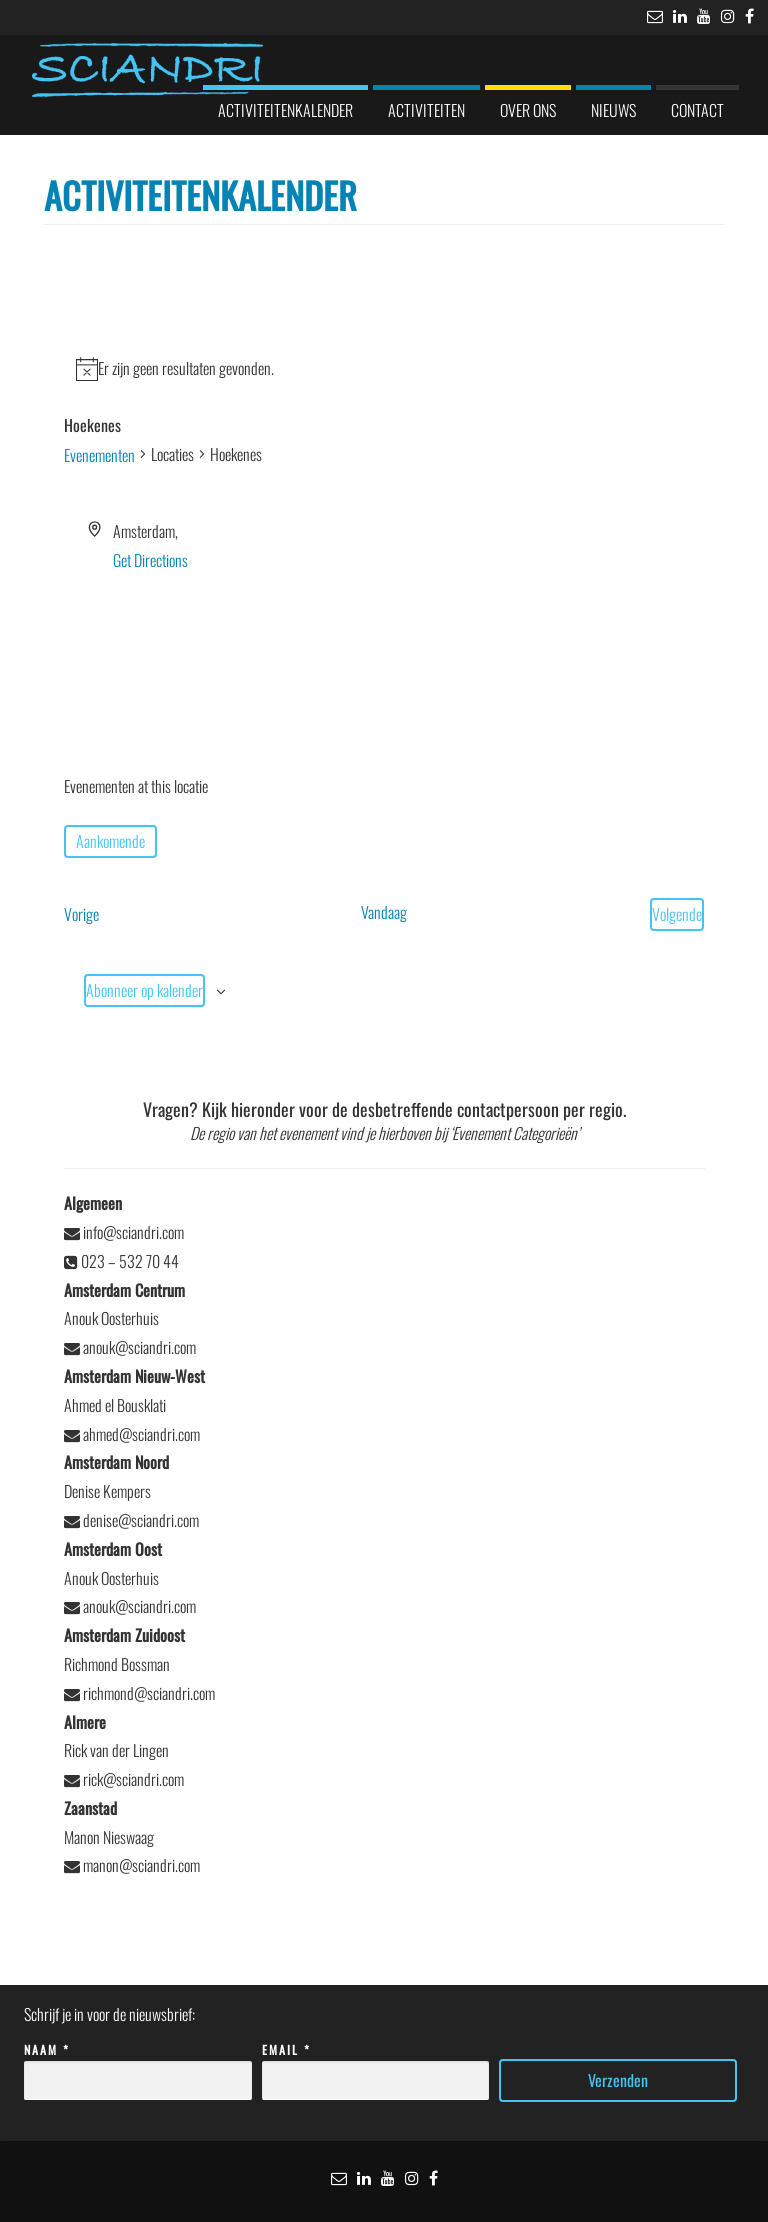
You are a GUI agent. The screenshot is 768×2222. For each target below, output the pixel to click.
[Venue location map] (384, 649)
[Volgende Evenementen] (677, 914)
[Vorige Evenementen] (81, 914)
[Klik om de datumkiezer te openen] (110, 841)
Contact (697, 110)
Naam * (138, 2065)
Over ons (528, 110)
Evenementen (99, 455)
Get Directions (150, 560)
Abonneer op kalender (144, 990)
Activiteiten (426, 110)
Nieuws (613, 110)
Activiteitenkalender (285, 110)
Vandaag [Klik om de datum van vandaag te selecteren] (384, 912)
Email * (376, 2065)
